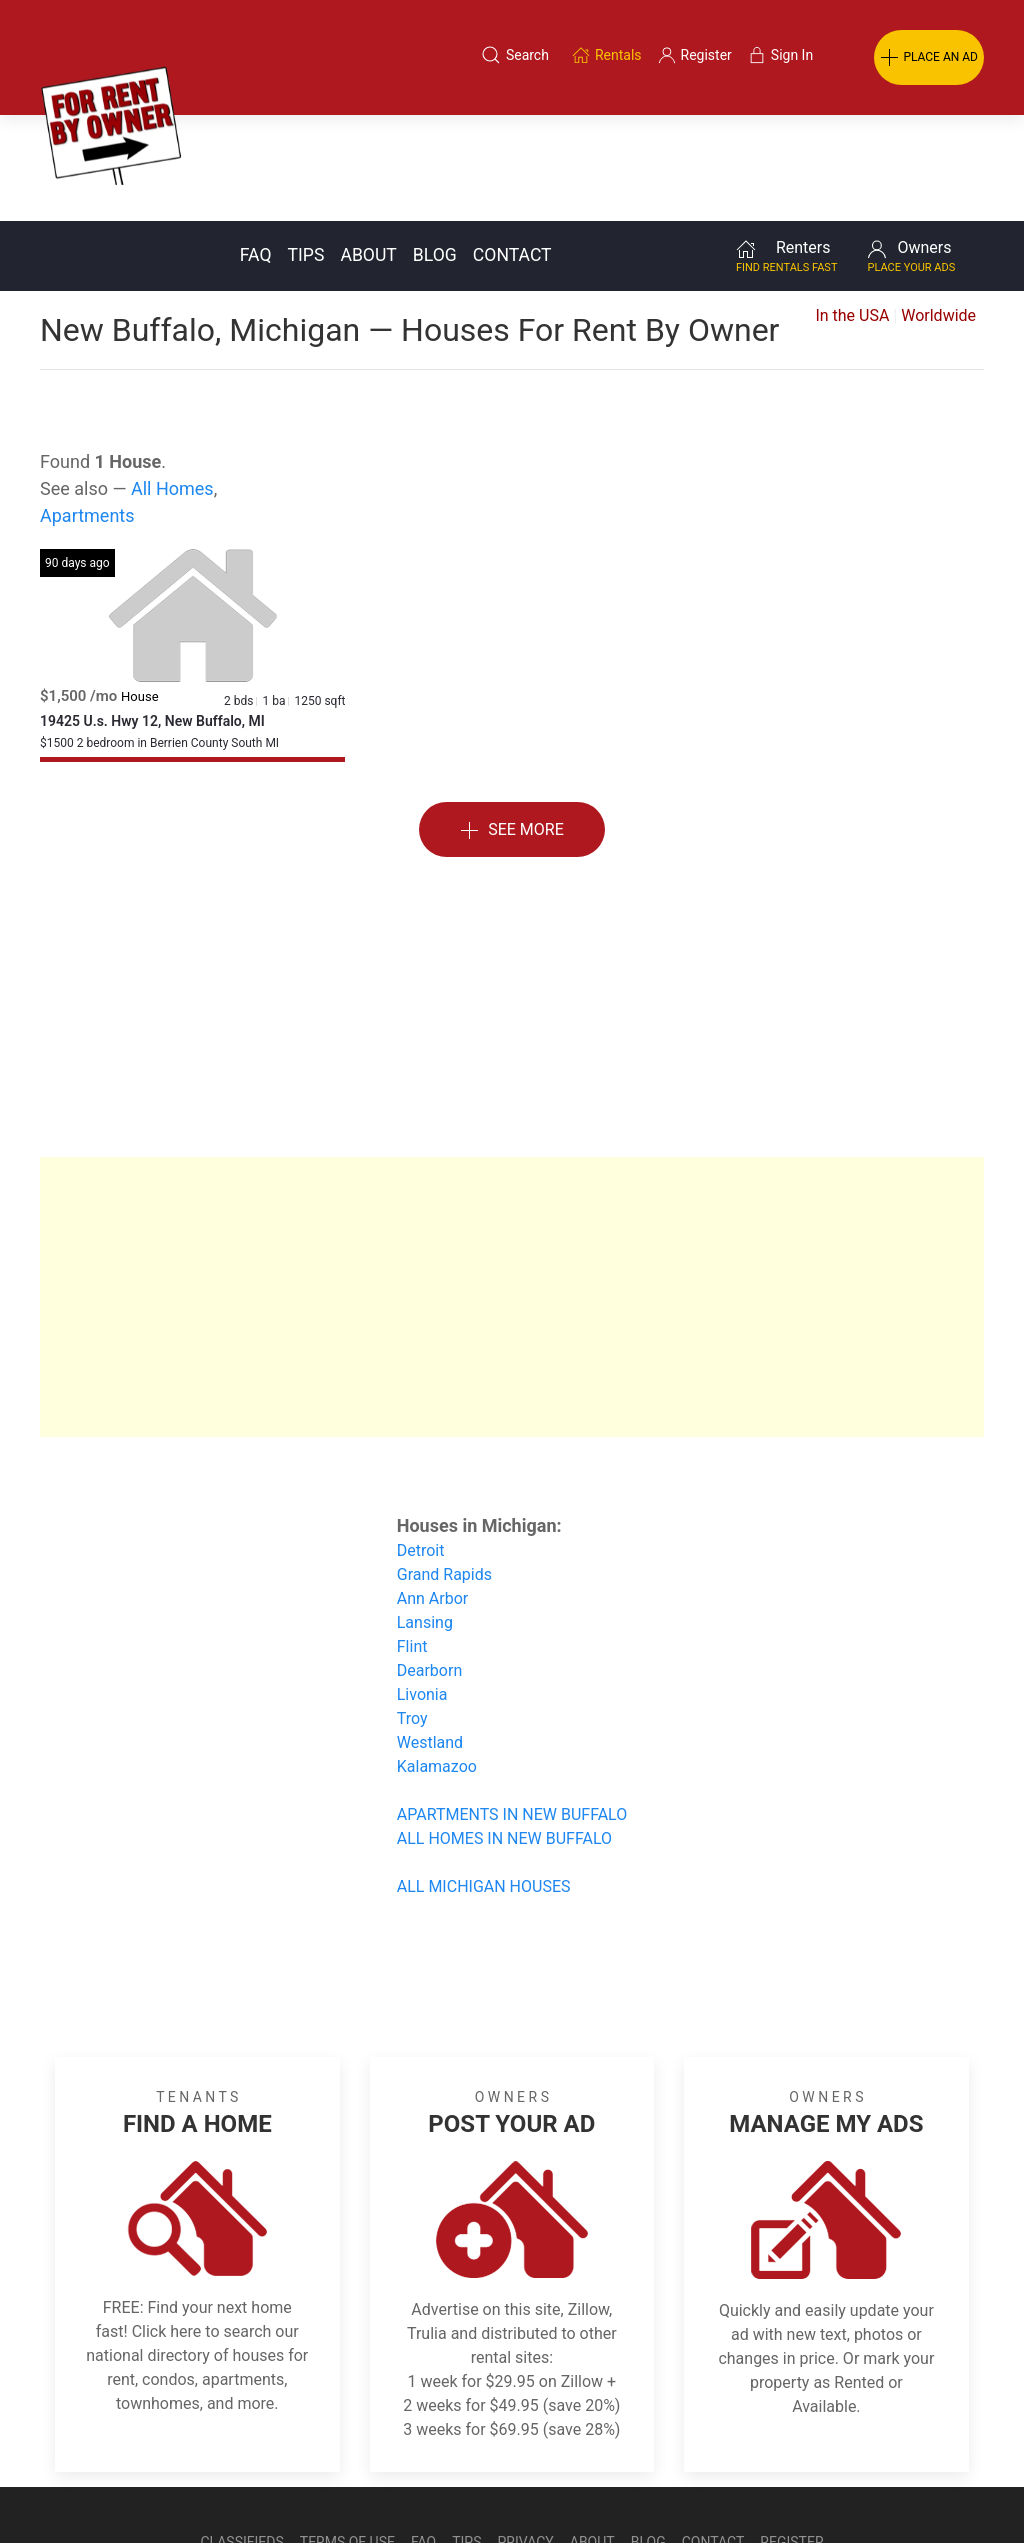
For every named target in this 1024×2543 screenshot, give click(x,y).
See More (512, 724)
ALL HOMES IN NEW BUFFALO (504, 1732)
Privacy (526, 2436)
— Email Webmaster (947, 2486)
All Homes (172, 382)
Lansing (425, 1516)
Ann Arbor (432, 1492)
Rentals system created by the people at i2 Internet (724, 2486)
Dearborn (429, 1564)
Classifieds (241, 2436)
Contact (512, 149)
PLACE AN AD (929, 58)
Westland (430, 1636)
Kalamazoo (437, 1660)
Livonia (422, 1588)
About (368, 149)
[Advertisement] (512, 901)
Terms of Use (347, 2436)
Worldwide (938, 209)
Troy (412, 1612)
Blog (435, 149)
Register (791, 2436)
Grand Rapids (444, 1468)
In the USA (852, 209)
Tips (306, 149)
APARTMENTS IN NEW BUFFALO (512, 1708)
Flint (412, 1540)
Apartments (87, 409)
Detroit (421, 1444)
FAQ (256, 149)
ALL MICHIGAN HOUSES (484, 1780)
